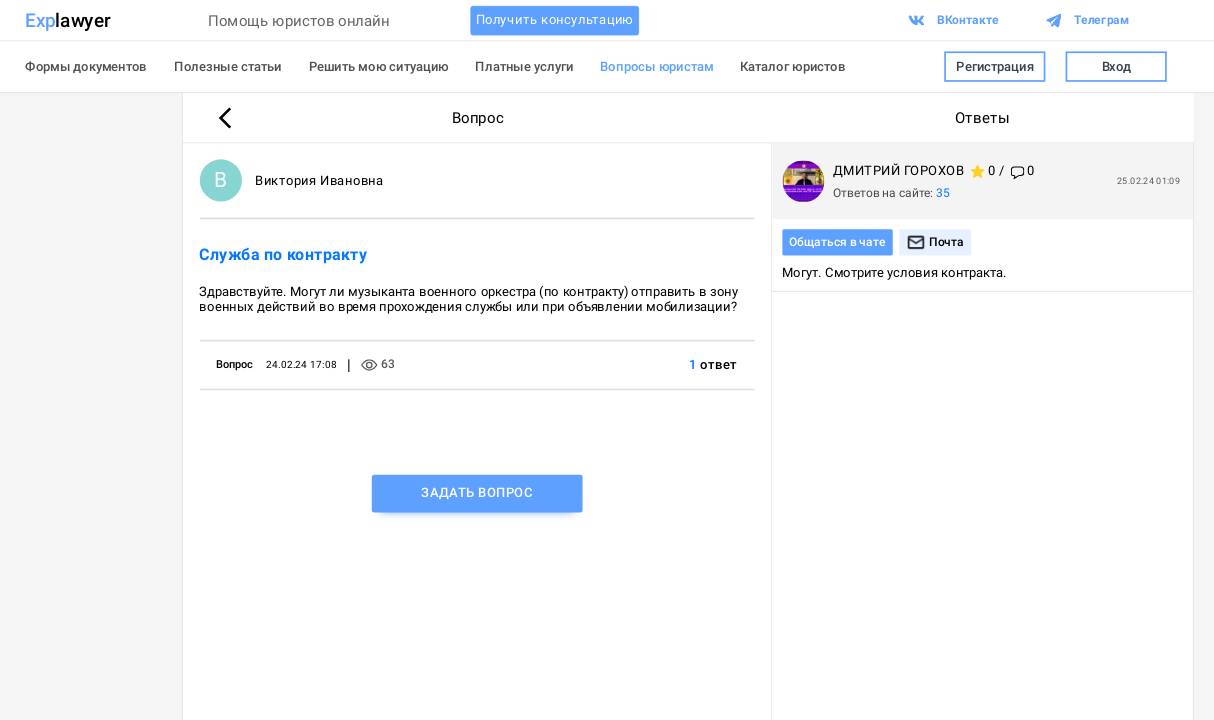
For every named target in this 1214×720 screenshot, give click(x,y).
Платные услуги (524, 66)
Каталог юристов (793, 66)
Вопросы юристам (656, 66)
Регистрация (995, 66)
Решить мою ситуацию (379, 66)
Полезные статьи (227, 66)
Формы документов (86, 66)
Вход (1116, 66)
